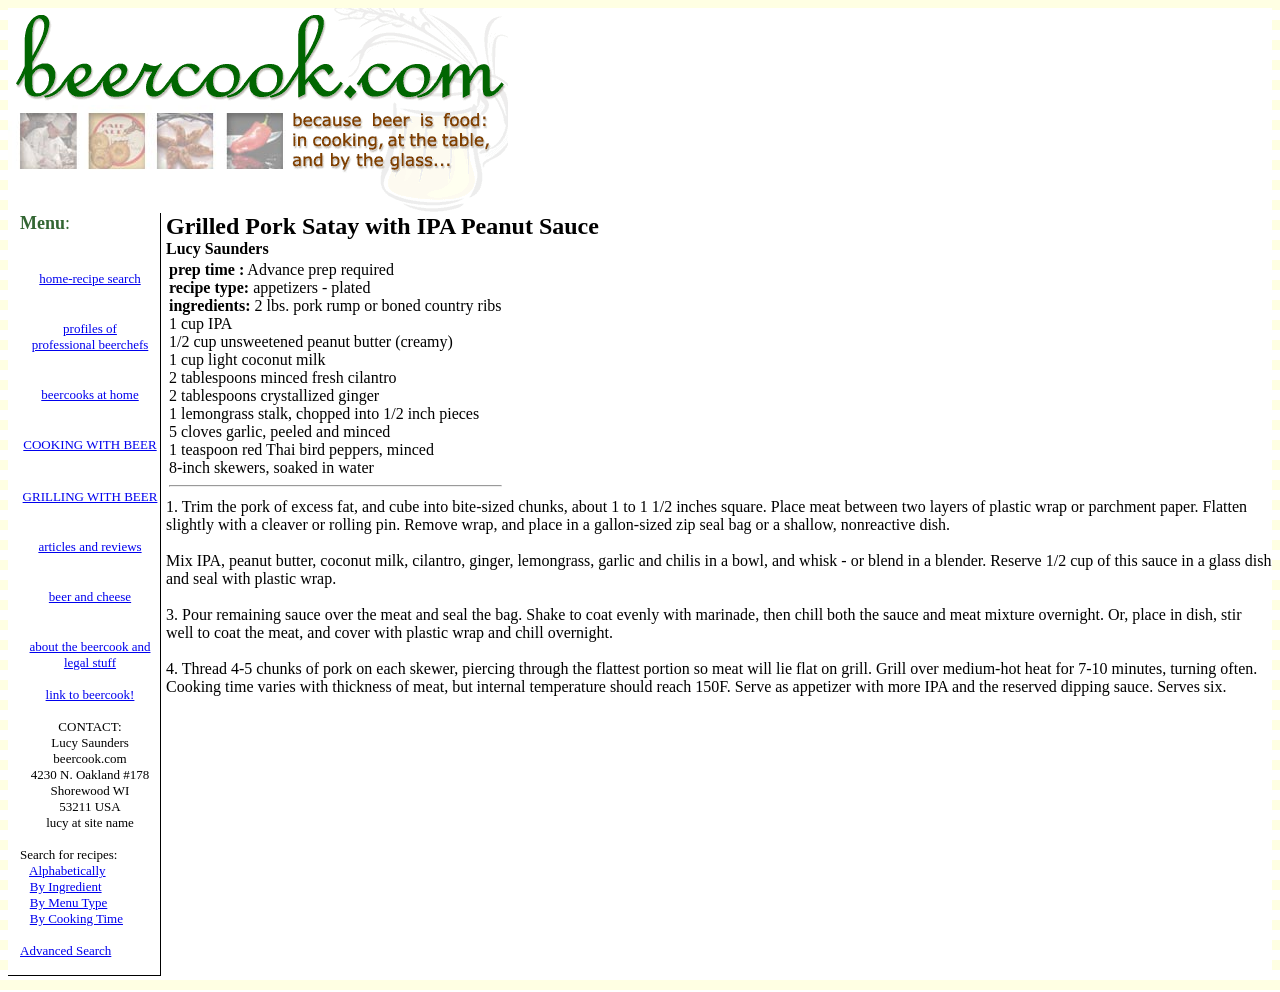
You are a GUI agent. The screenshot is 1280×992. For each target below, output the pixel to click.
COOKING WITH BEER (89, 444)
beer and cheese (90, 596)
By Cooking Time (76, 918)
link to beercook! (90, 694)
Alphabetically (67, 870)
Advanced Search (65, 950)
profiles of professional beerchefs (90, 336)
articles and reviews (89, 546)
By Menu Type (69, 902)
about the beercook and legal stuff (90, 654)
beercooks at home (89, 394)
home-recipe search (89, 278)
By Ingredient (66, 886)
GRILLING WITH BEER (90, 496)
